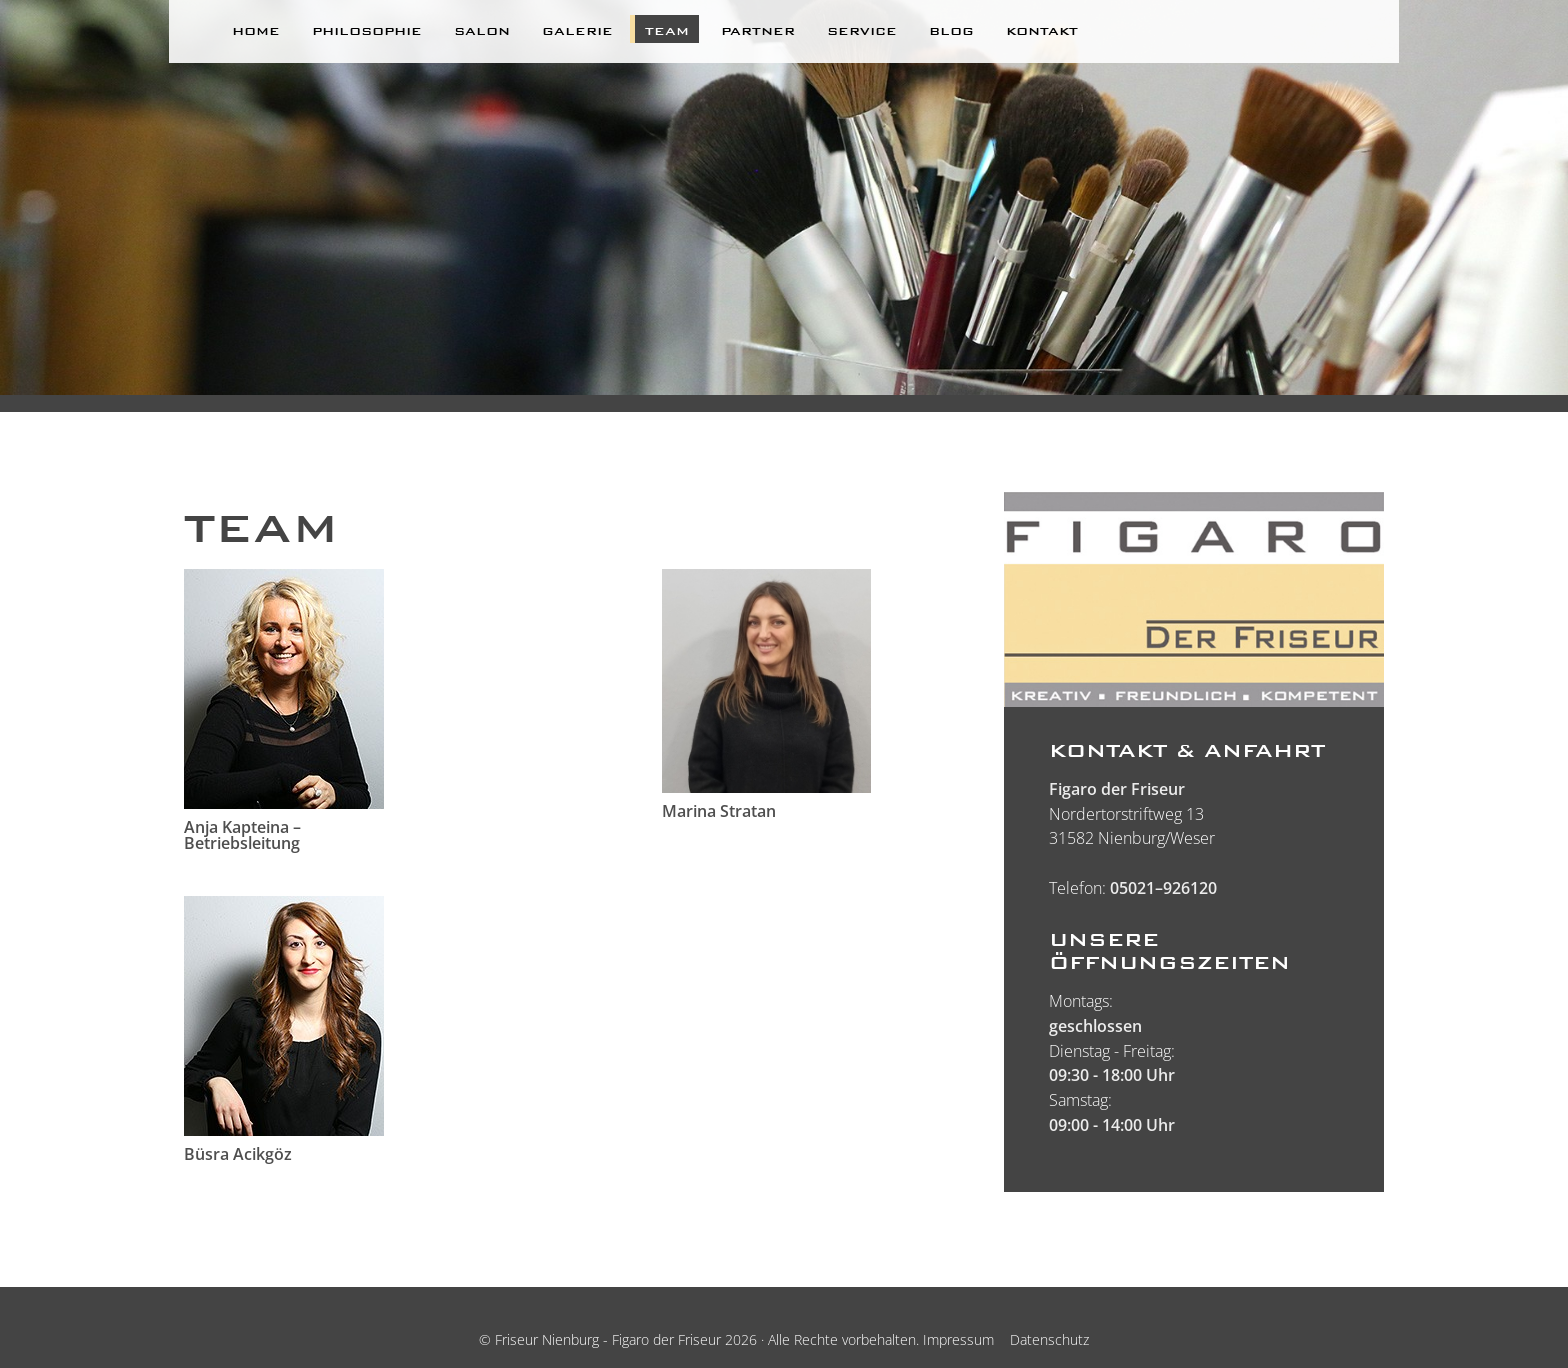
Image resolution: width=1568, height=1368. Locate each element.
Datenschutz (1049, 1339)
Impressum (958, 1339)
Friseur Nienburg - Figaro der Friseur (608, 1339)
